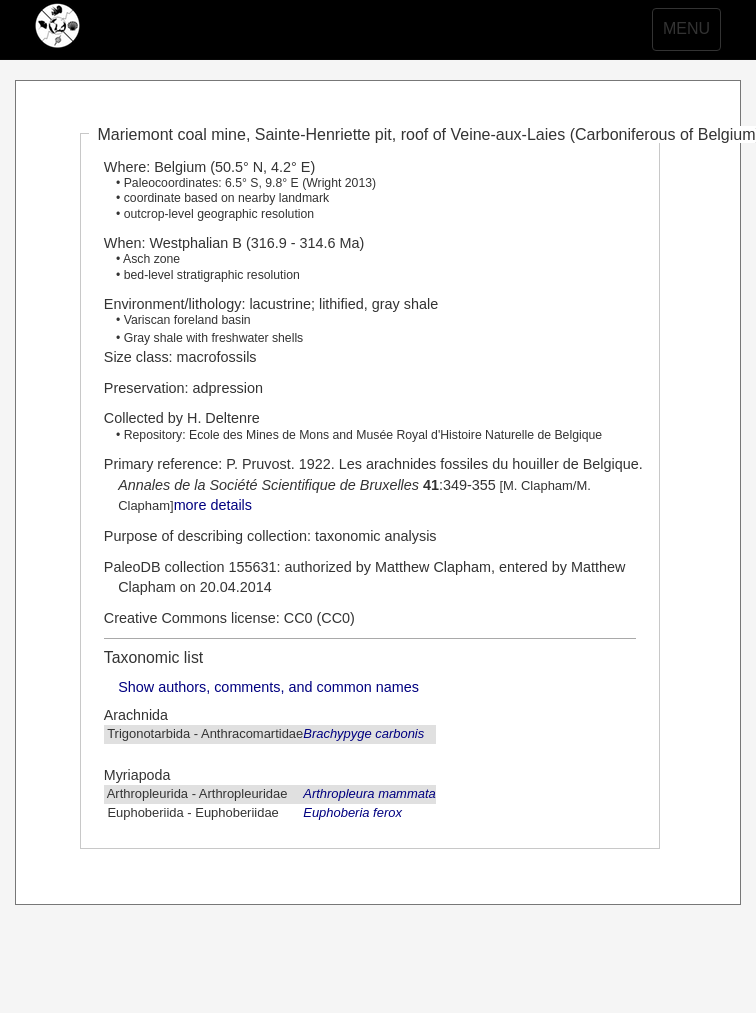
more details (213, 505)
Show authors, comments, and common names (268, 687)
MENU (691, 34)
